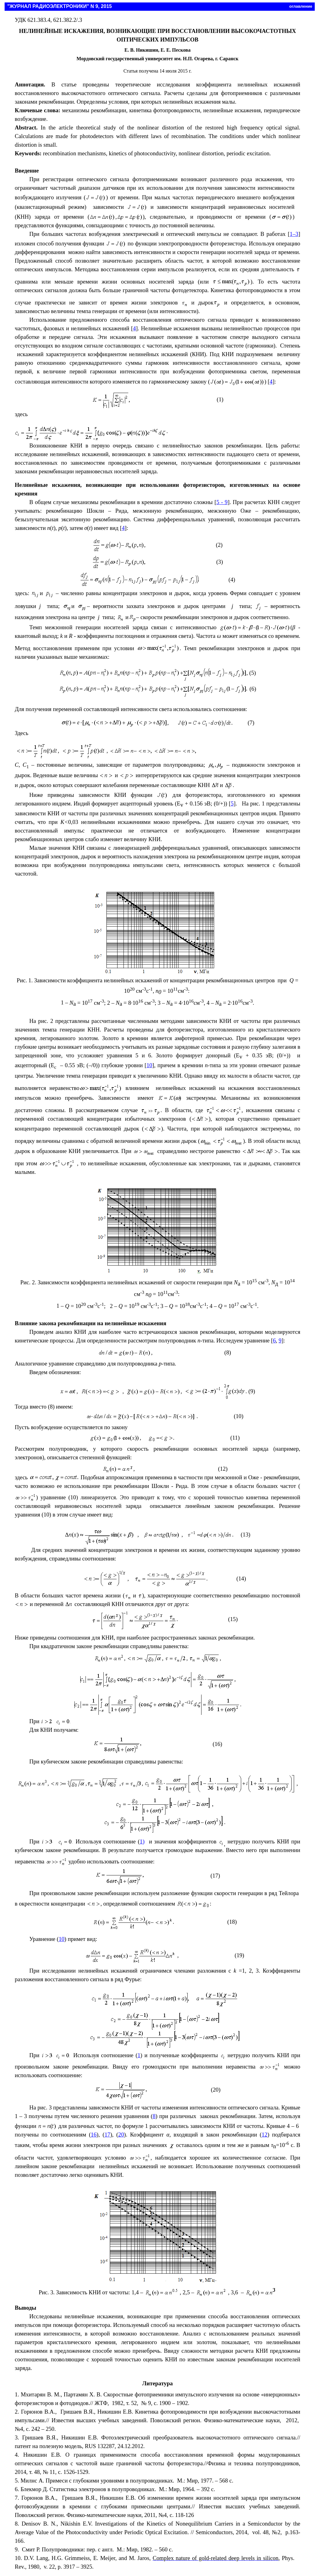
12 (265, 2134)
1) (142, 1841)
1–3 (294, 234)
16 (94, 2134)
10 (149, 1065)
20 (121, 2134)
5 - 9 (221, 502)
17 (107, 2134)
